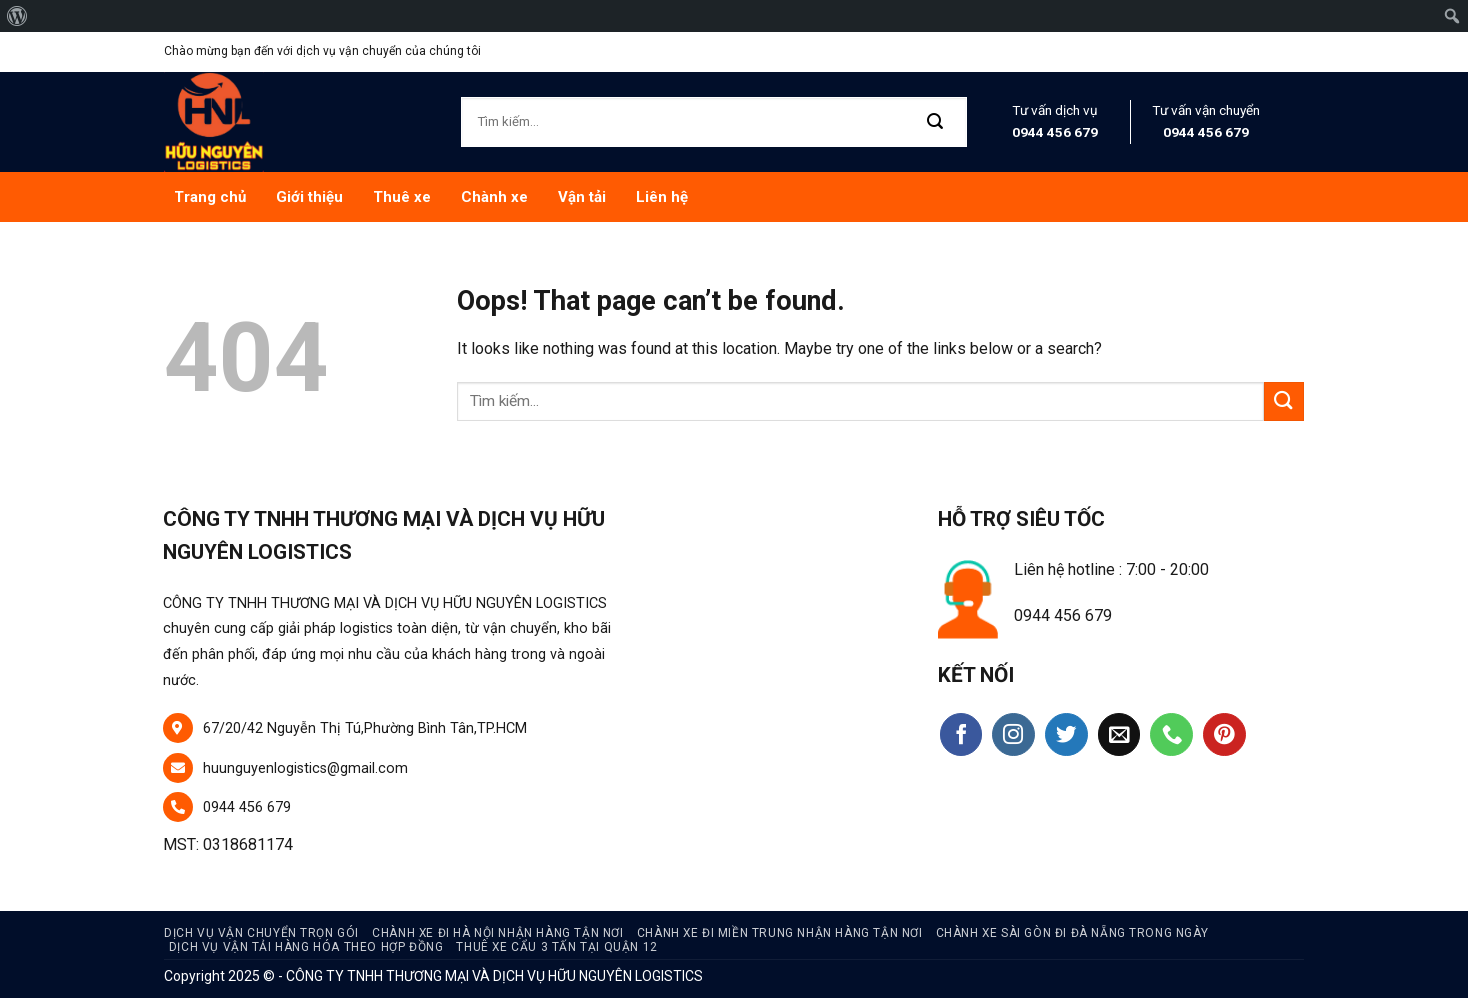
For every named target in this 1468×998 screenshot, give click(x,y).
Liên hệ (662, 197)
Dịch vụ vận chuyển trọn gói (261, 933)
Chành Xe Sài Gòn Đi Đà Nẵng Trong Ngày (1072, 933)
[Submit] (935, 122)
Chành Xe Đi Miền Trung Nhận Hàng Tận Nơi (780, 933)
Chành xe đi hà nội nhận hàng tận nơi (497, 933)
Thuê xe (402, 197)
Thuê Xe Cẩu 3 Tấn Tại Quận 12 (556, 947)
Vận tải (582, 197)
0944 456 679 (1055, 132)
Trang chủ (210, 197)
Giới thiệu (309, 197)
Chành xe (494, 197)
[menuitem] (17, 16)
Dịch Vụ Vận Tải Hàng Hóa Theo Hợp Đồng (306, 947)
